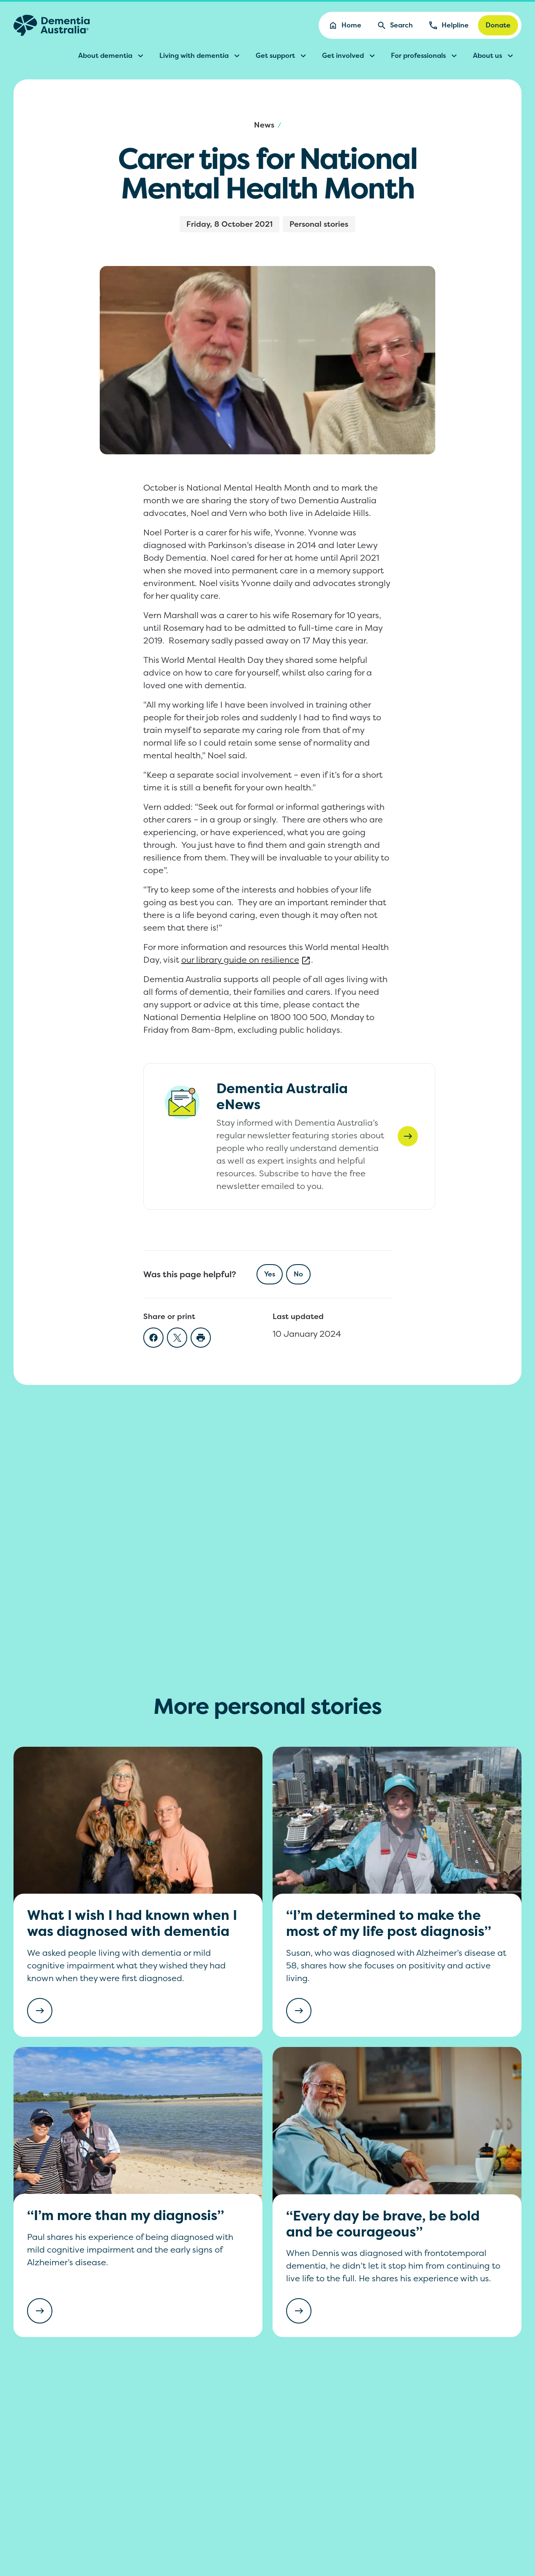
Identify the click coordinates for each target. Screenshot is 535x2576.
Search (395, 25)
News (264, 125)
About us (494, 56)
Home (344, 25)
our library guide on (246, 959)
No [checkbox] (298, 1273)
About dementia (112, 56)
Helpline (448, 25)
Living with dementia (200, 56)
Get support (282, 56)
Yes (269, 1273)
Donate (498, 25)
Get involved (349, 56)
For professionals (425, 56)
